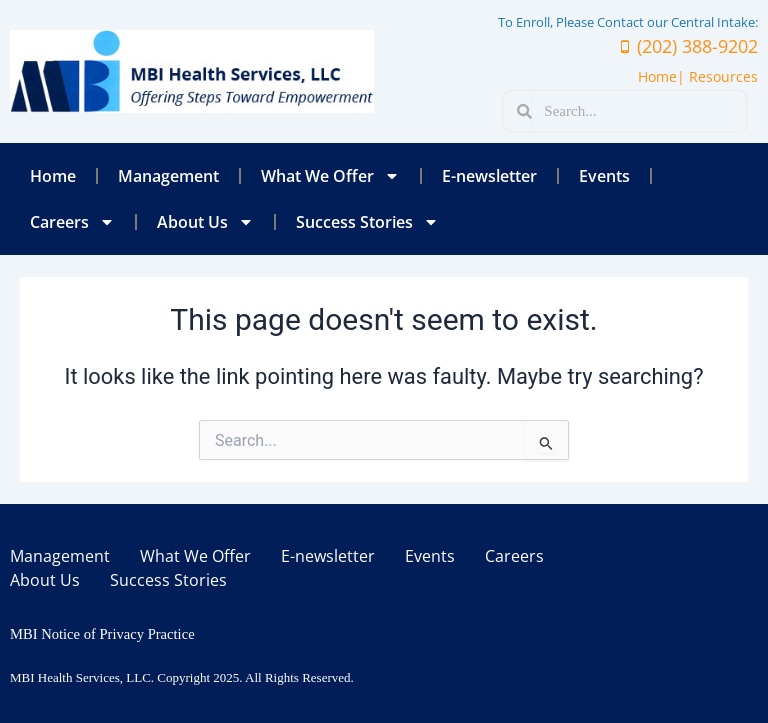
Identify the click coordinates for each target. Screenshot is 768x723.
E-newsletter (489, 176)
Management (168, 176)
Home (53, 176)
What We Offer (330, 176)
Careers (72, 222)
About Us (205, 222)
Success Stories (367, 222)
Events (604, 176)
